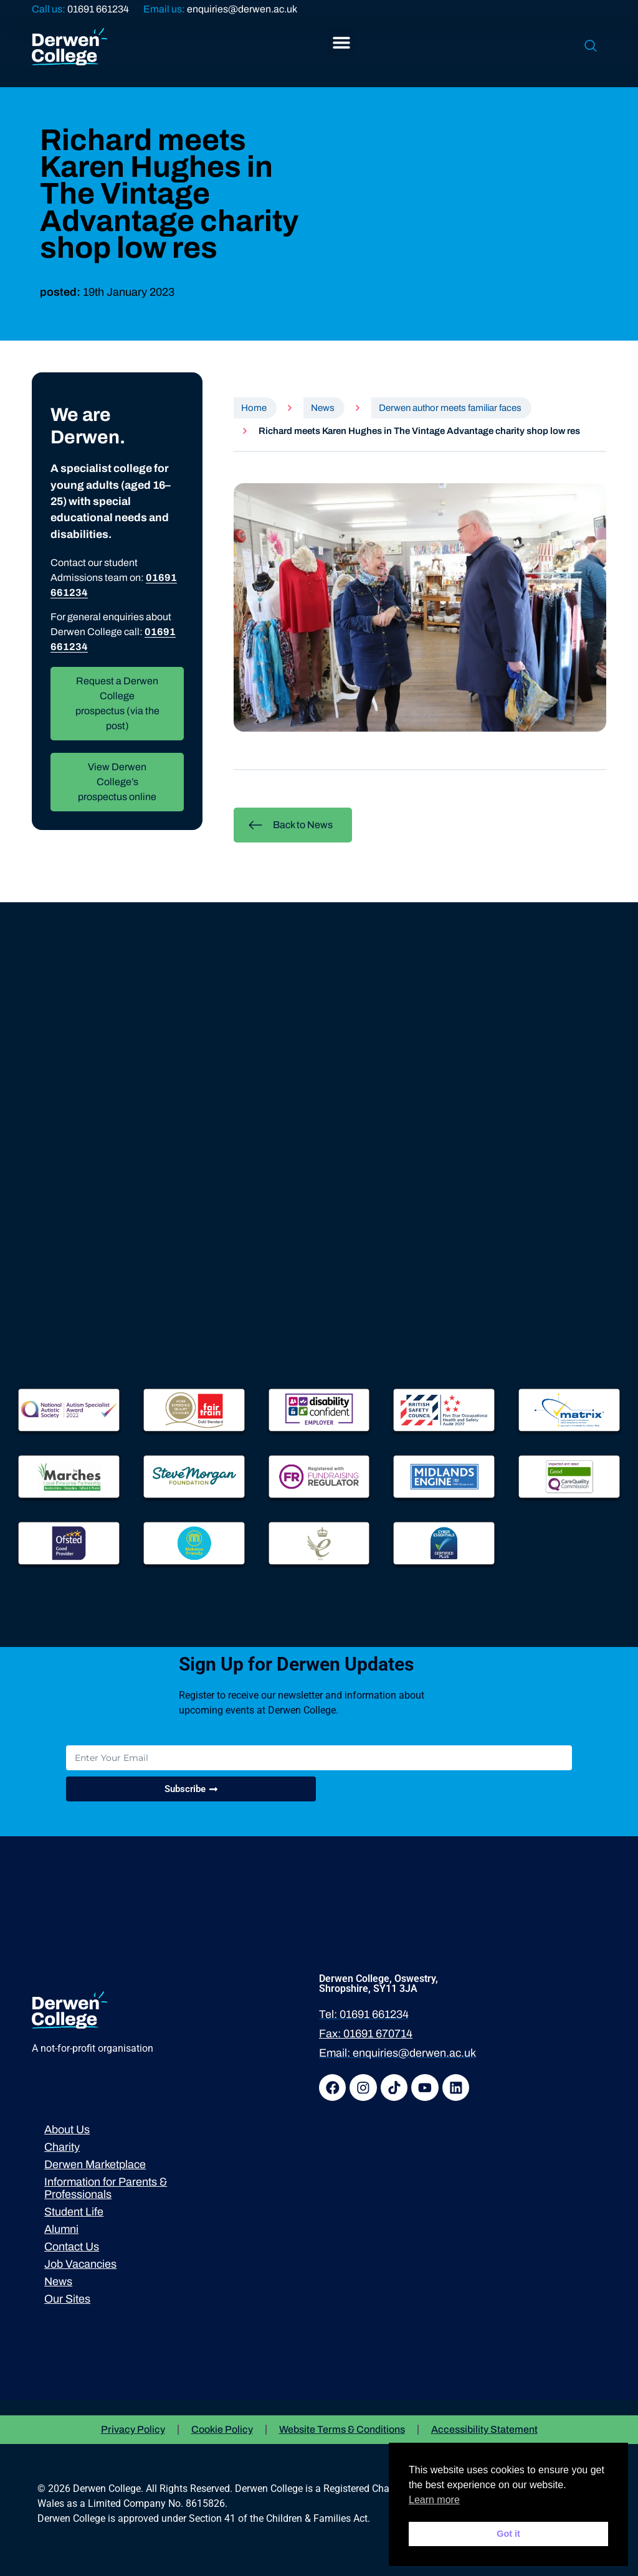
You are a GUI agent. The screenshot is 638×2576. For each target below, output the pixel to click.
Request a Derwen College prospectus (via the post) (117, 703)
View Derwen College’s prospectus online (117, 782)
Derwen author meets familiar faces (450, 408)
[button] (341, 42)
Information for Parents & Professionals (105, 2188)
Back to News (290, 825)
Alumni (61, 2230)
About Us (67, 2130)
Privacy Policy (133, 2429)
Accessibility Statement (484, 2429)
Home (254, 408)
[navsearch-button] (590, 46)
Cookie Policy (222, 2429)
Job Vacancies (80, 2264)
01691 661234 (98, 9)
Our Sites (67, 2299)
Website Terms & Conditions (342, 2429)
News (323, 408)
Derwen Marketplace (95, 2165)
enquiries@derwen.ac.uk (242, 9)
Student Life (73, 2212)
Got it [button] (508, 2534)
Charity (62, 2147)
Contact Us (71, 2247)
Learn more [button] (434, 2499)
